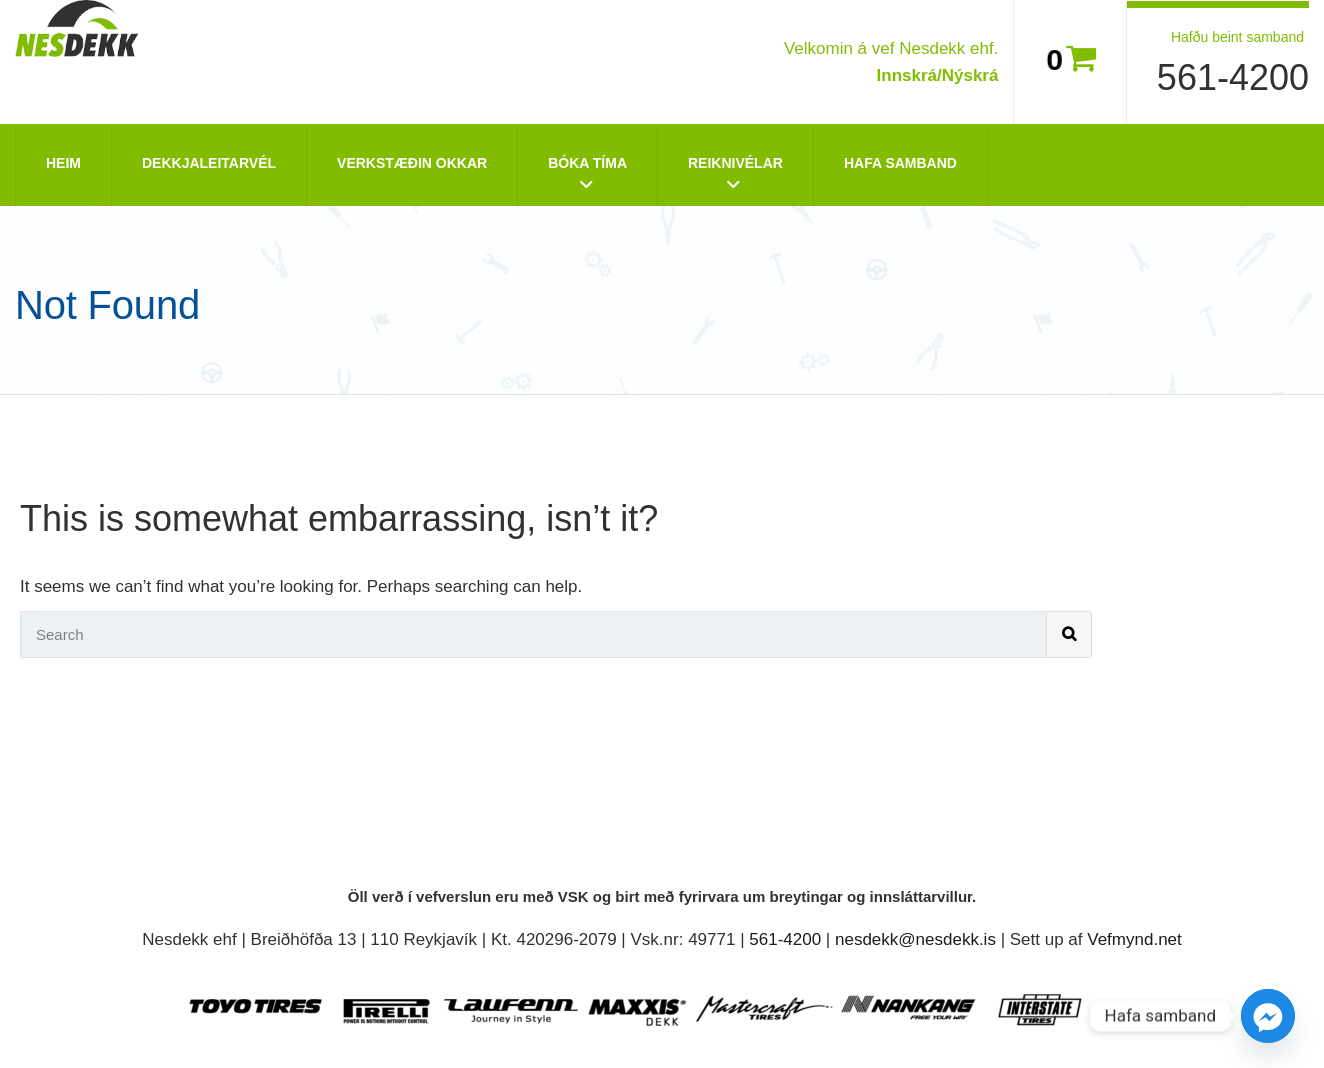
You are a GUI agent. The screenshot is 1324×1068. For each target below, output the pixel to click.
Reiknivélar (735, 163)
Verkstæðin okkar (412, 163)
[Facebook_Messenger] (1268, 1016)
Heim (63, 163)
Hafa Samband (900, 163)
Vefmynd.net (1134, 939)
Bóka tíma (587, 163)
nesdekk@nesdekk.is (915, 939)
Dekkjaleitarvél (209, 163)
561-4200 (1233, 77)
